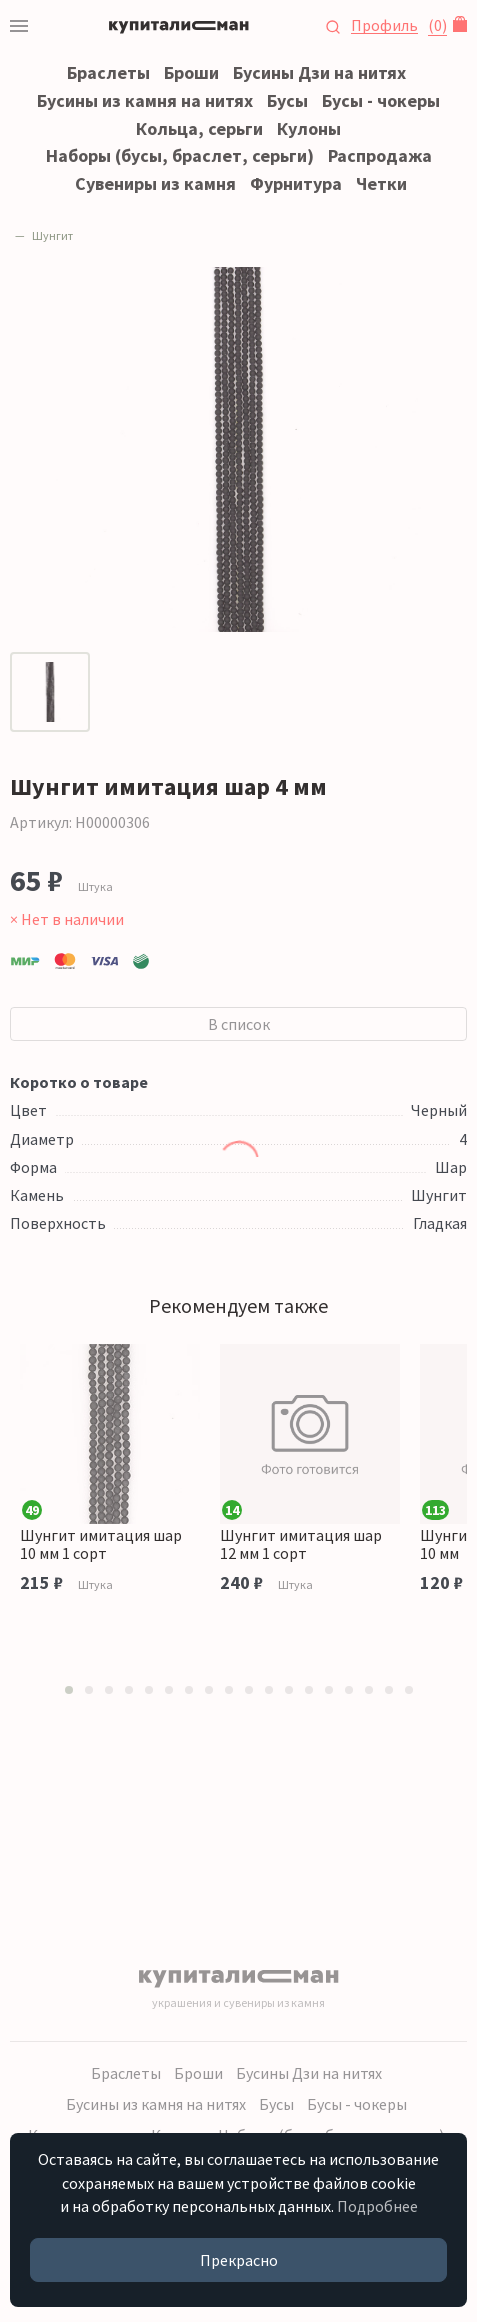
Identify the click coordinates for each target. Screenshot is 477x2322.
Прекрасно (239, 2260)
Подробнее (377, 2206)
